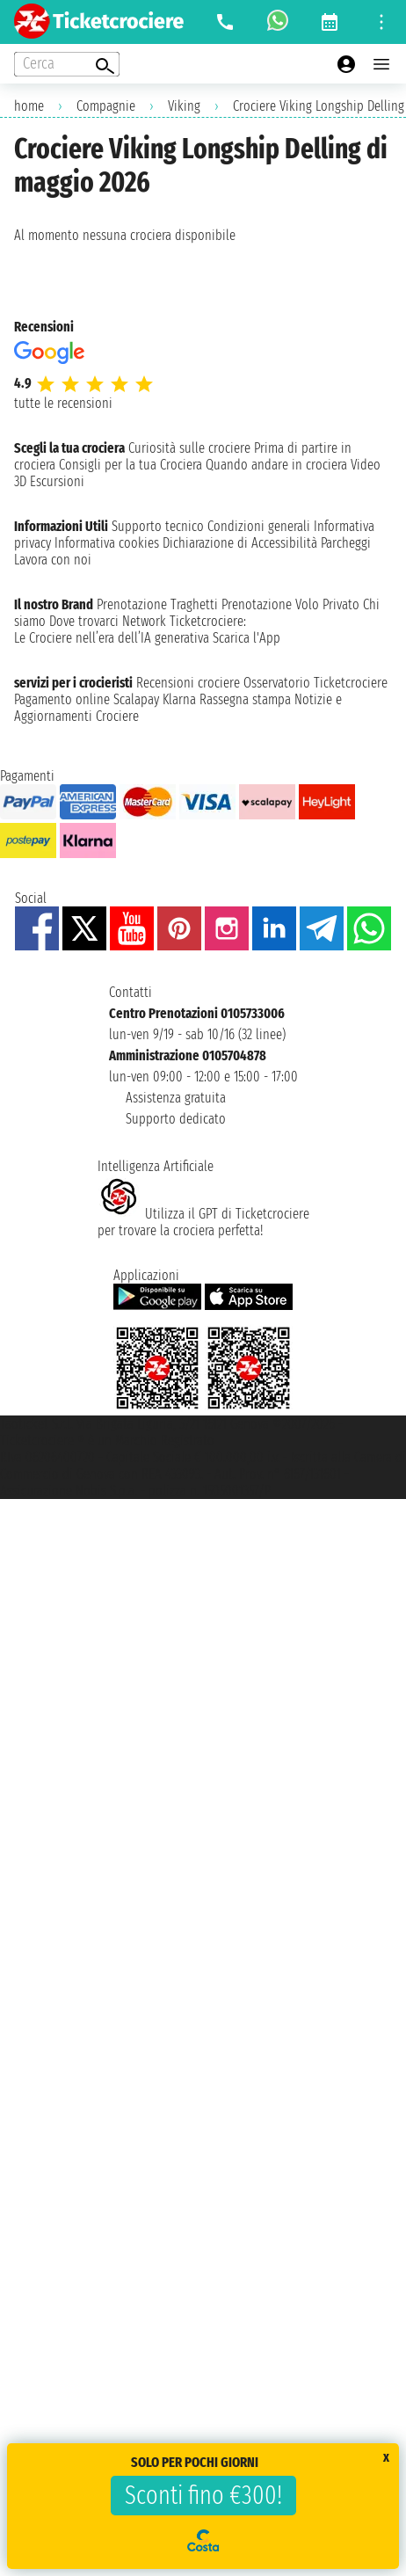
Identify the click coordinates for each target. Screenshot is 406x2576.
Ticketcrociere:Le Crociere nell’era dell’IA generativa (130, 629)
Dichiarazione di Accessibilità (240, 543)
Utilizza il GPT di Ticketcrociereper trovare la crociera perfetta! (203, 1222)
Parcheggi (346, 543)
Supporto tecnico (158, 526)
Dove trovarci (84, 621)
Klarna (179, 699)
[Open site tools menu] (381, 22)
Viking (184, 106)
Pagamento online (62, 699)
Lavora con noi (52, 559)
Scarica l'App (246, 637)
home (29, 106)
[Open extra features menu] (67, 64)
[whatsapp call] (277, 22)
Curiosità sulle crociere (189, 448)
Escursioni (57, 481)
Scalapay (136, 699)
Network (144, 621)
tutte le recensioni (63, 403)
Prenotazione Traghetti (157, 604)
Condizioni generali (258, 526)
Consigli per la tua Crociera (130, 464)
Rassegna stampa (245, 699)
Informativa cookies (106, 543)
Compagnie (105, 106)
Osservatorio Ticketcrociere (315, 682)
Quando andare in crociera (276, 464)
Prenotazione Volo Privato (290, 604)
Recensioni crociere (188, 682)
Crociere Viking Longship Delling (318, 106)
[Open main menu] (381, 64)
